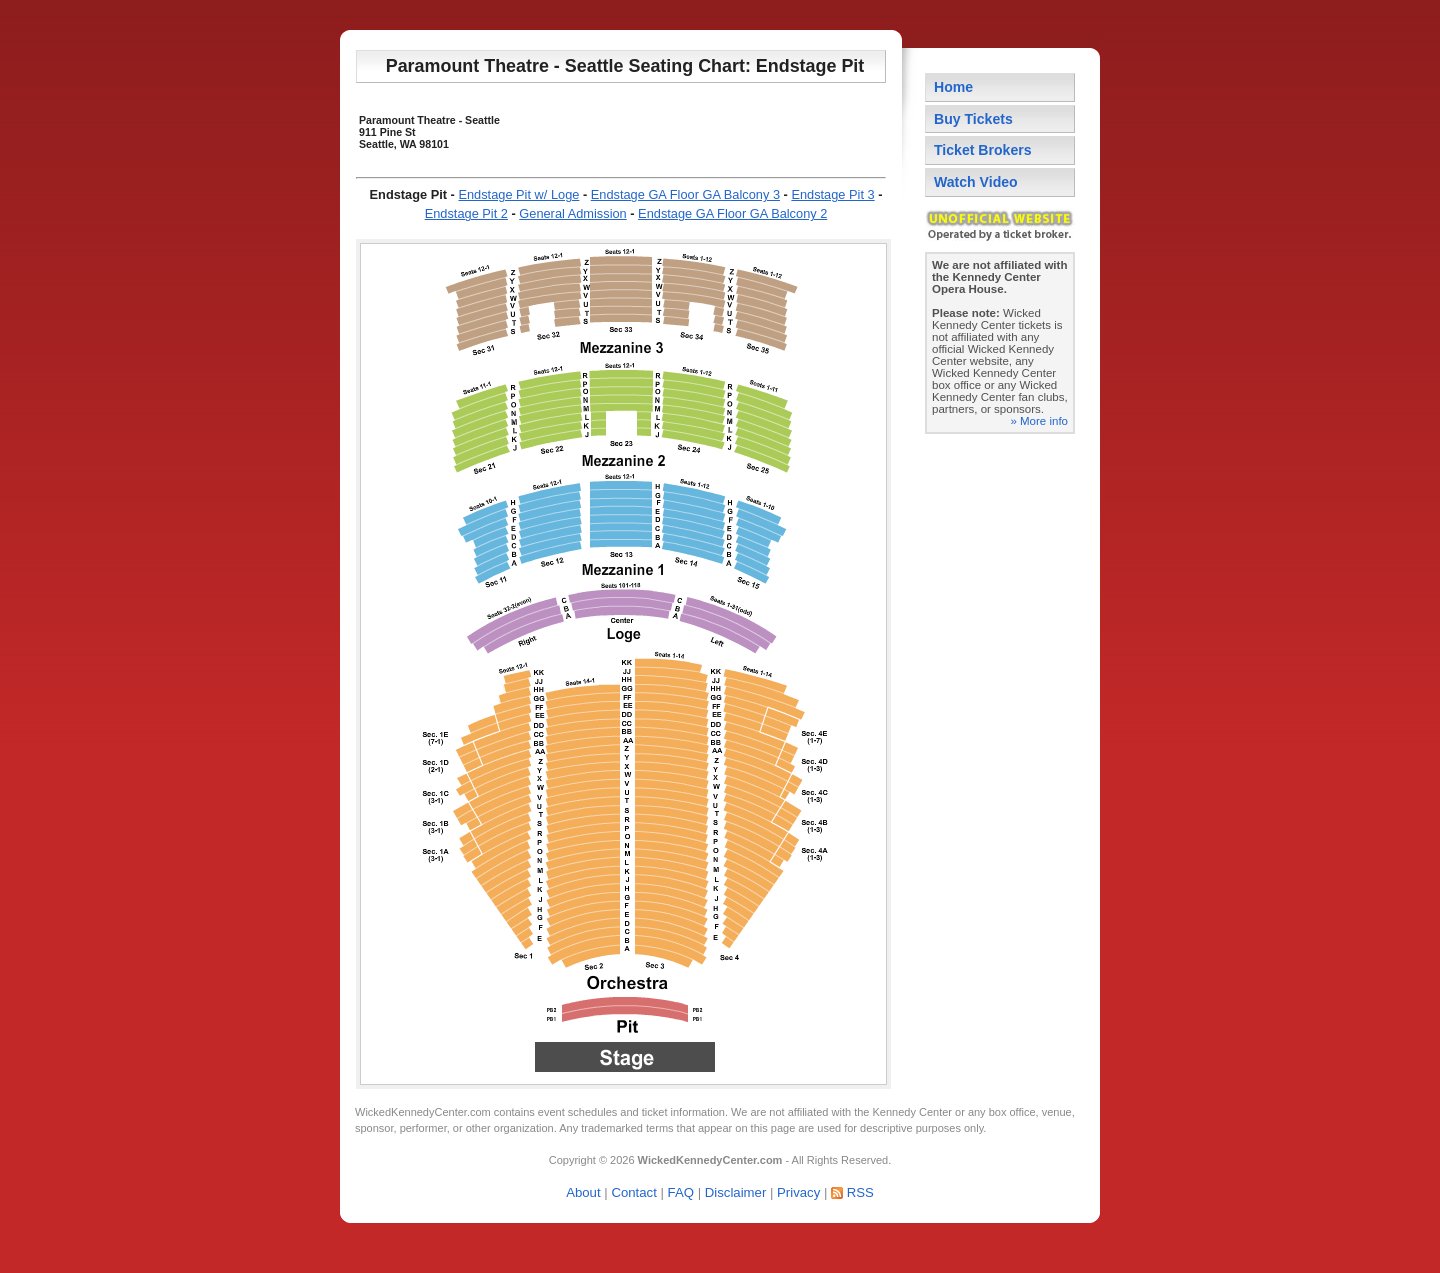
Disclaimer (736, 1192)
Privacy (798, 1192)
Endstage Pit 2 (466, 213)
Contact (633, 1192)
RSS (860, 1192)
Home (953, 87)
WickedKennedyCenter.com (423, 1112)
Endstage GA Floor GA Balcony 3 (685, 194)
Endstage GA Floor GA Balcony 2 (732, 213)
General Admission (572, 213)
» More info (1039, 421)
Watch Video (976, 182)
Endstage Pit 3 (832, 194)
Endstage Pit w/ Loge (518, 194)
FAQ (681, 1192)
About (583, 1192)
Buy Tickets (973, 119)
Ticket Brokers (983, 150)
